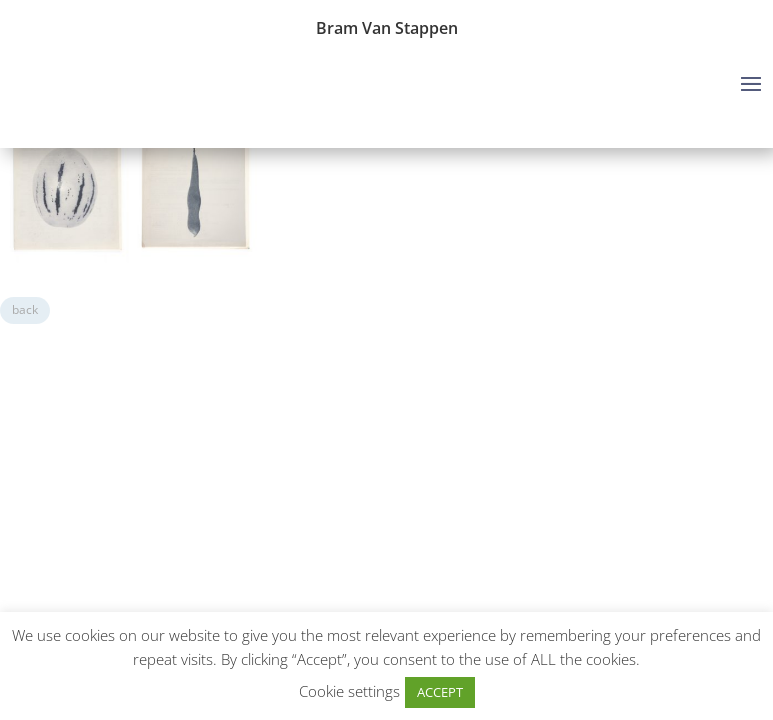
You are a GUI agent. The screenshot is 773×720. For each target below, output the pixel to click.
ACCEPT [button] (440, 692)
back (25, 309)
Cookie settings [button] (349, 691)
